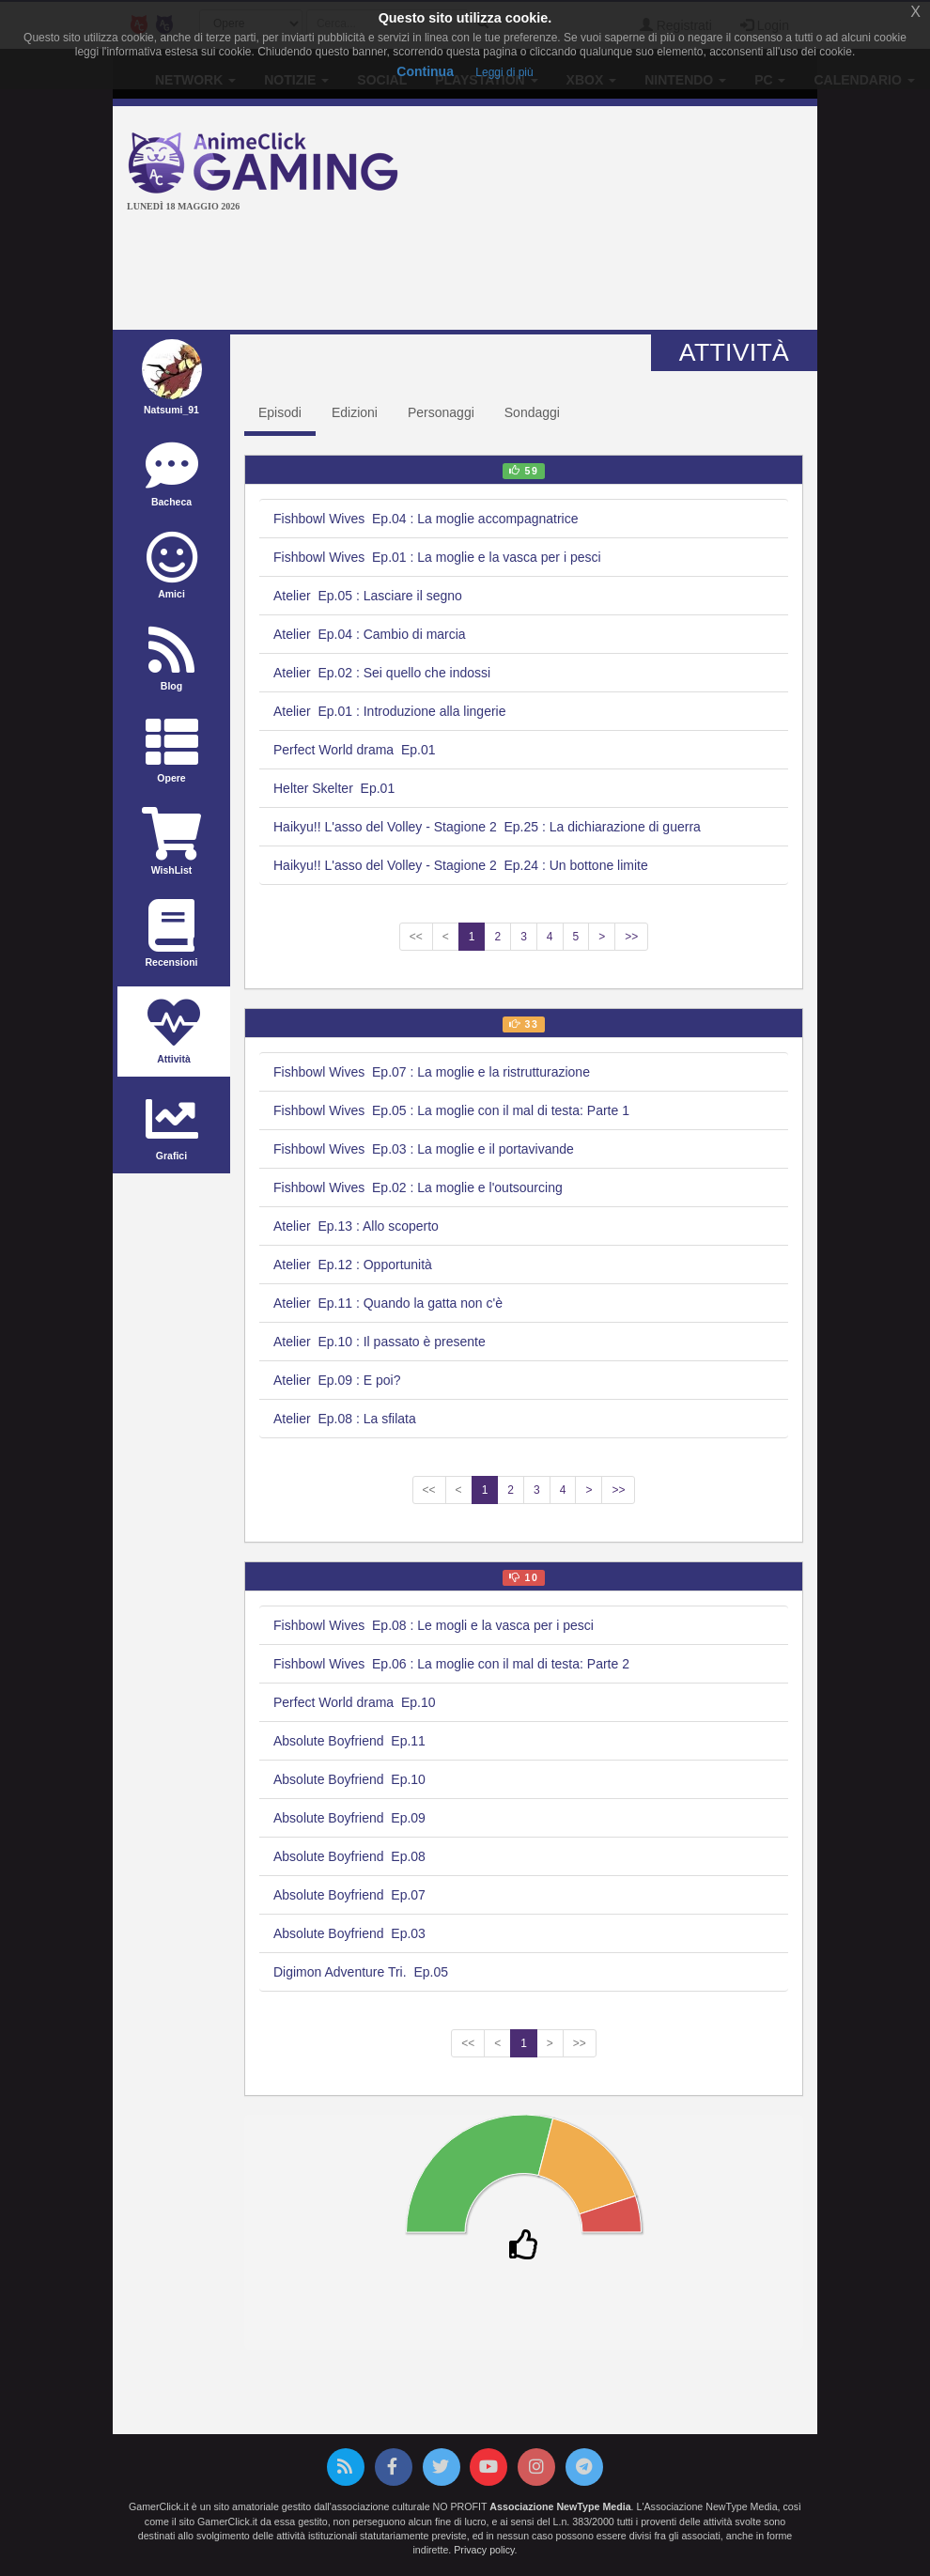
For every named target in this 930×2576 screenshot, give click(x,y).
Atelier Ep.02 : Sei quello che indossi (381, 672)
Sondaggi (532, 412)
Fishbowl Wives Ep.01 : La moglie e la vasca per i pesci (437, 557)
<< (416, 936)
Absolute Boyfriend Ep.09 (349, 1817)
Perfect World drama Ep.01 (354, 749)
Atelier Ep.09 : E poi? (336, 1380)
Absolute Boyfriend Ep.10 (349, 1779)
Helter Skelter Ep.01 (334, 788)
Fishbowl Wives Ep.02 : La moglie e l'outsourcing (418, 1187)
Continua (425, 71)
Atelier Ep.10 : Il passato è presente (379, 1341)
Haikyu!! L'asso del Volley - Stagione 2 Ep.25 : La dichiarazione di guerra (487, 826)
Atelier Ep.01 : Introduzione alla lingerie (389, 711)
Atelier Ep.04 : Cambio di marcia (369, 634)
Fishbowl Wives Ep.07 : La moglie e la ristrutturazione (431, 1071)
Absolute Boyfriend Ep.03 (349, 1933)
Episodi (280, 412)
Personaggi (441, 412)
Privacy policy (484, 2549)
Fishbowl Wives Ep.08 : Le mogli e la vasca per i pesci (433, 1625)
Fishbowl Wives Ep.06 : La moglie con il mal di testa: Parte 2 (451, 1663)
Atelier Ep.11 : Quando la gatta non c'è (388, 1303)
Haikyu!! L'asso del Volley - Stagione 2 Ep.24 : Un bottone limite (460, 865)
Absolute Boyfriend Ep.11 (349, 1740)
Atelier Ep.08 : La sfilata (344, 1418)
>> (631, 936)
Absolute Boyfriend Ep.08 (349, 1856)
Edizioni (355, 412)
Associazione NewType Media (559, 2506)
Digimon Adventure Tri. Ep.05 (360, 1971)
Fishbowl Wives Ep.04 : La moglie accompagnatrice (425, 518)
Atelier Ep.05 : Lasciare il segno (367, 595)
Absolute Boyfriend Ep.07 (349, 1894)
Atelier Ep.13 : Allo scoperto (356, 1226)
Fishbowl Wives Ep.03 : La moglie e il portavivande (423, 1148)
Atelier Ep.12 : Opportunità (352, 1264)
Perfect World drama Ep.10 (354, 1702)
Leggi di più (504, 72)
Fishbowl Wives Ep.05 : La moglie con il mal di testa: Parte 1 (451, 1110)
